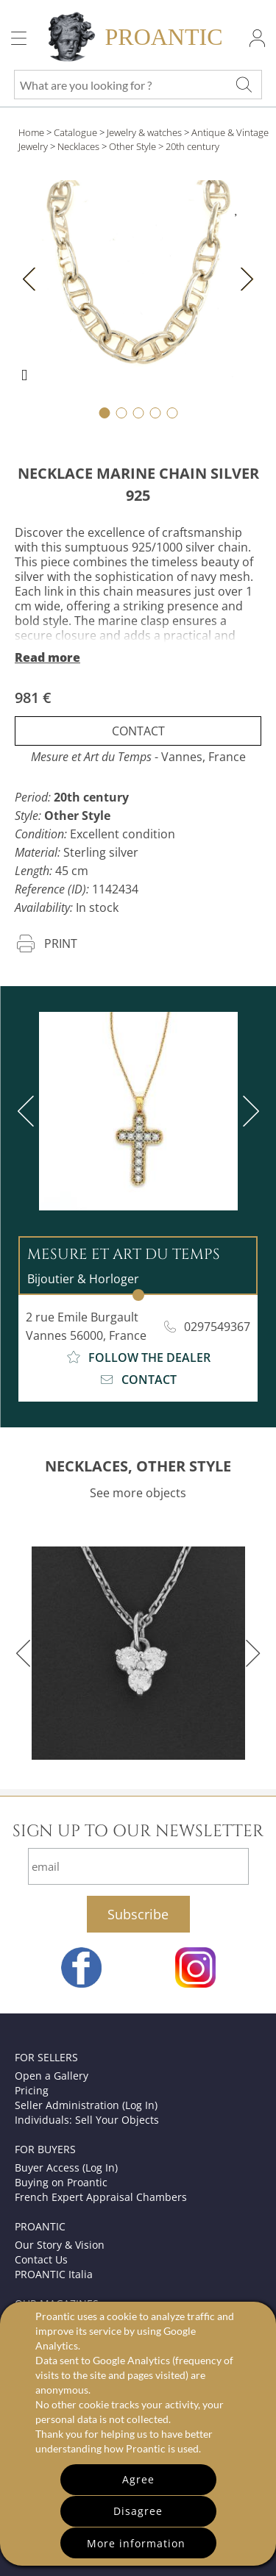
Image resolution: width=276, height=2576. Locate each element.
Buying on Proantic (61, 2182)
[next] (248, 1111)
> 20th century (188, 146)
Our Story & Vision (60, 2245)
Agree (138, 2479)
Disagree (138, 2511)
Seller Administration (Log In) (86, 2105)
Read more (47, 657)
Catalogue (75, 132)
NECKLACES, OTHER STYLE (138, 1466)
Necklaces (78, 146)
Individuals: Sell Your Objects (87, 2120)
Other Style (132, 146)
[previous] (28, 1111)
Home (31, 132)
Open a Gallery (51, 2076)
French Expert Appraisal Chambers (101, 2197)
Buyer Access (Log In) (66, 2167)
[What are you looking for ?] (244, 84)
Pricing (32, 2090)
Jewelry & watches (144, 132)
